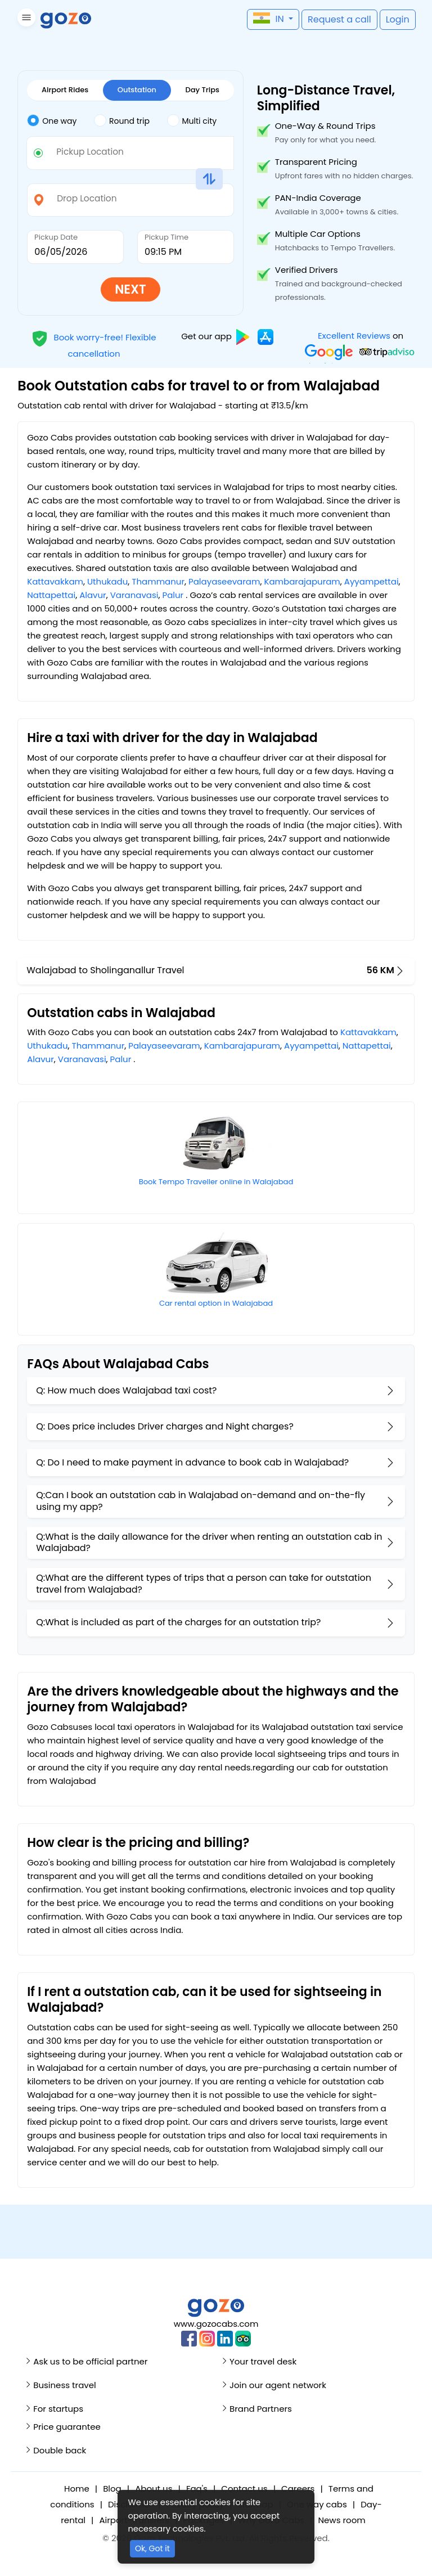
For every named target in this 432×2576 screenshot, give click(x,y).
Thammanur (158, 581)
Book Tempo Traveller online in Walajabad (216, 1181)
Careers (297, 2488)
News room (341, 2520)
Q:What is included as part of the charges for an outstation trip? (178, 1622)
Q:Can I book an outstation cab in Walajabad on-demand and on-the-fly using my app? (200, 1501)
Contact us (244, 2488)
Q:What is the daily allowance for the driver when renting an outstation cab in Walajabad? (209, 1542)
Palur (173, 595)
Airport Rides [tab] (65, 89)
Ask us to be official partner (90, 2361)
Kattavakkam (55, 581)
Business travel (64, 2385)
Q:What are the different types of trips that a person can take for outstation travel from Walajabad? (203, 1583)
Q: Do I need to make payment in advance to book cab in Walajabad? (192, 1462)
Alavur (92, 595)
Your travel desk (263, 2361)
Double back (59, 2450)
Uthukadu (107, 581)
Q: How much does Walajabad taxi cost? (126, 1390)
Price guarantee (67, 2427)
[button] (25, 19)
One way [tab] (51, 120)
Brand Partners (261, 2409)
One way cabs (317, 2504)
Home (76, 2488)
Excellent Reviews (354, 335)
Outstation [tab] (137, 89)
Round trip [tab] (122, 120)
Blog (112, 2488)
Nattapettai (51, 595)
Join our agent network (278, 2385)
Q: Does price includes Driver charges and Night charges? (165, 1426)
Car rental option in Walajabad (216, 1303)
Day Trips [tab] (202, 89)
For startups (58, 2409)
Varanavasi (134, 595)
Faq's (197, 2488)
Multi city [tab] (192, 120)
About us (153, 2488)
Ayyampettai (371, 581)
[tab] (60, 121)
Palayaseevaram (224, 581)
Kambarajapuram (302, 581)
